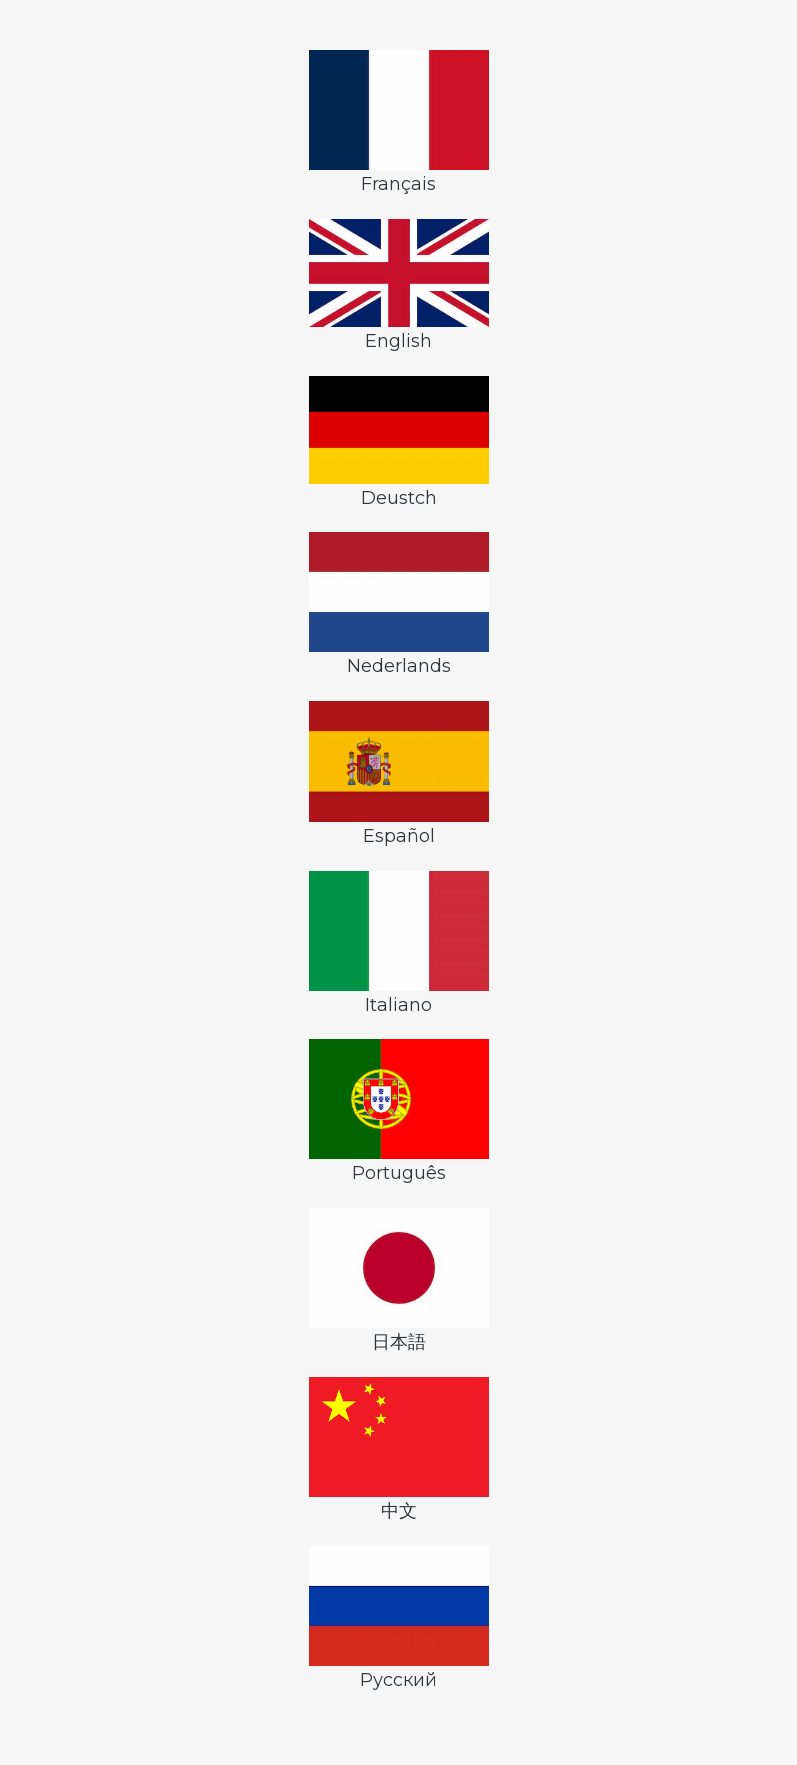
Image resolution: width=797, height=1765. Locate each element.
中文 (399, 1449)
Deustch (399, 442)
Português (399, 1111)
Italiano (399, 943)
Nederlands (399, 604)
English (399, 285)
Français (399, 122)
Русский (399, 1618)
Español (399, 774)
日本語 (399, 1280)
